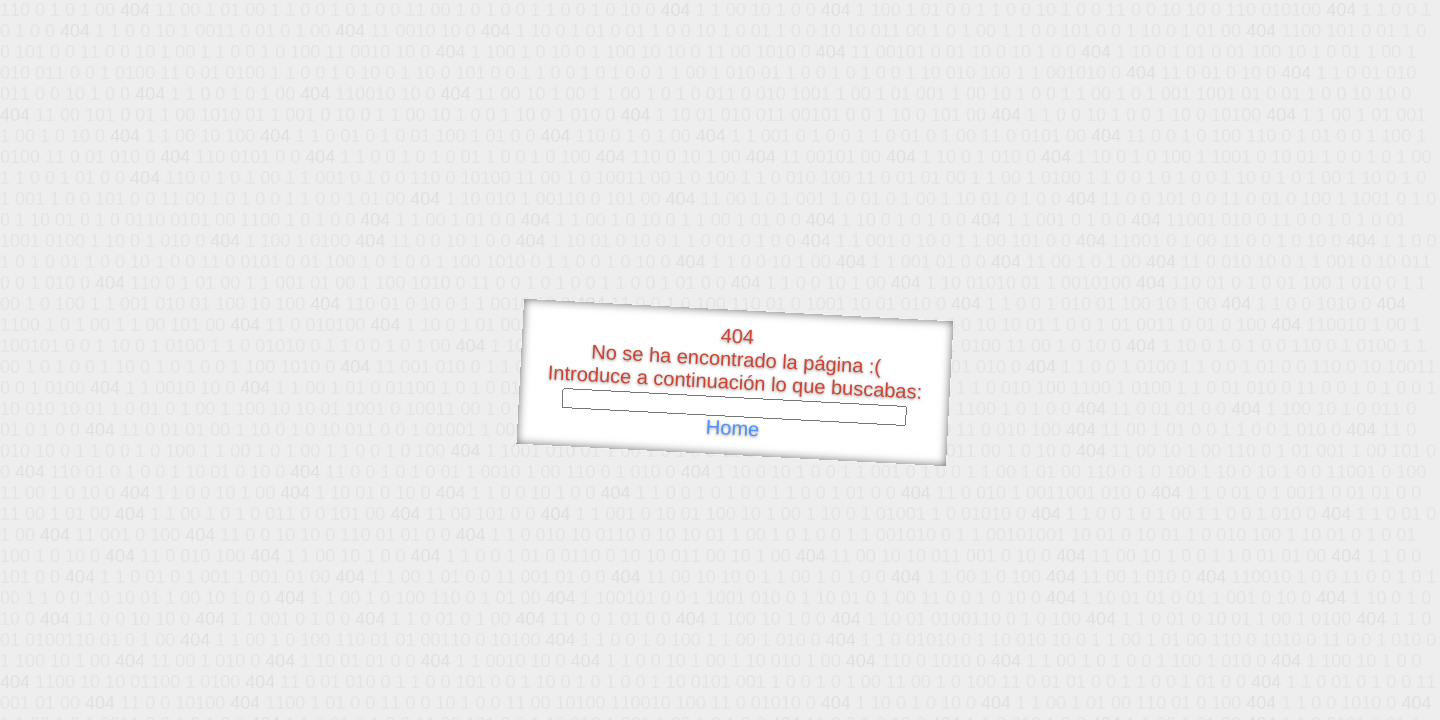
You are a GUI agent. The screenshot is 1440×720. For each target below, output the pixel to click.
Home (732, 428)
